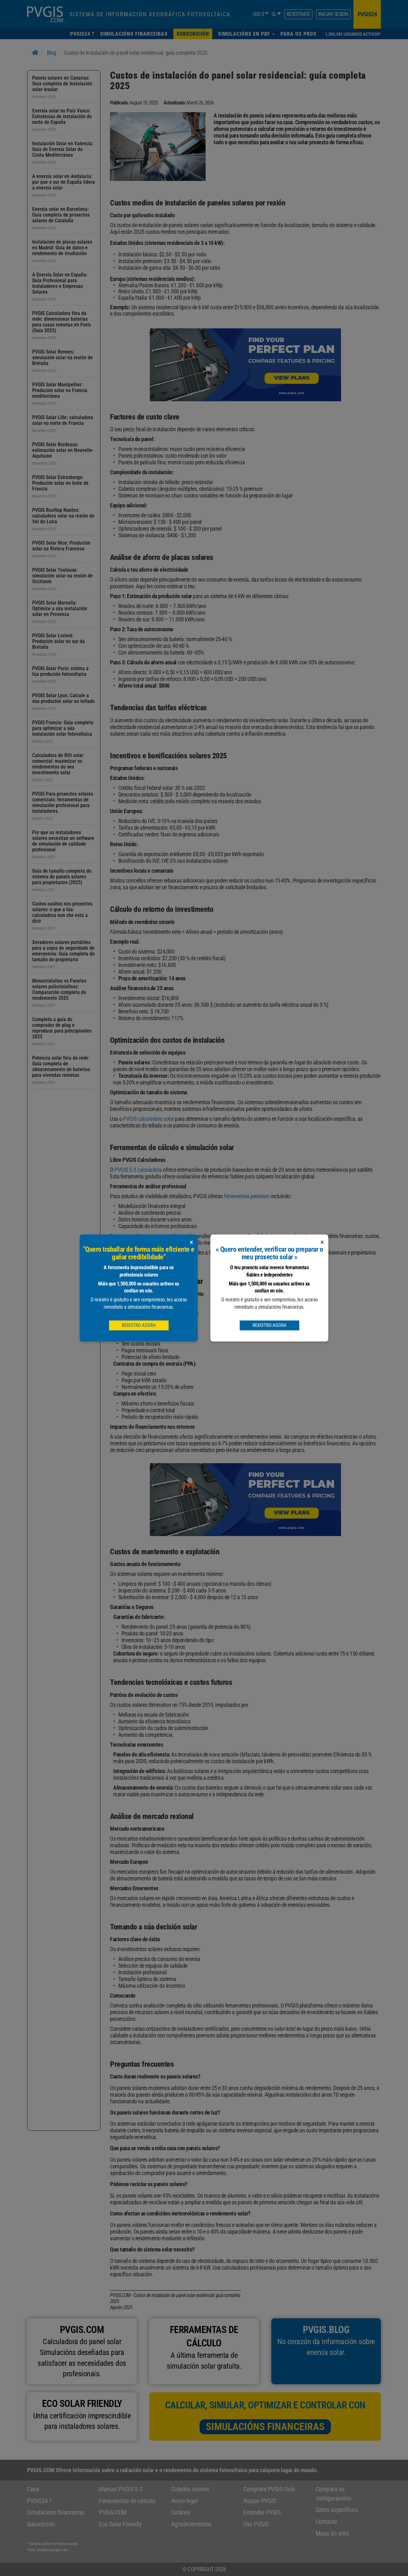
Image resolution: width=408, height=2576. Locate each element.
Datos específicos (337, 2510)
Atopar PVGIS (259, 2501)
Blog (51, 52)
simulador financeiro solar (141, 1236)
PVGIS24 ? (39, 2501)
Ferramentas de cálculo (127, 2501)
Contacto (326, 2521)
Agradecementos (191, 2524)
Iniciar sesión (333, 14)
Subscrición (41, 2524)
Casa (33, 2489)
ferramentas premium (247, 1196)
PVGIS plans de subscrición (258, 1252)
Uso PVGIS (256, 2524)
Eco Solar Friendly (120, 2524)
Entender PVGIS (261, 2512)
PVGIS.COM (113, 2512)
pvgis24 (367, 14)
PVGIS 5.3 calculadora (138, 1169)
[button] (246, 34)
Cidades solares (190, 2489)
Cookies (180, 2512)
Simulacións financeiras (265, 2427)
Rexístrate (298, 14)
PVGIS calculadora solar (148, 1118)
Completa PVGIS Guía (269, 2489)
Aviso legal (184, 2501)
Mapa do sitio (332, 2533)
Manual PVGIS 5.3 (120, 2489)
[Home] (35, 52)
